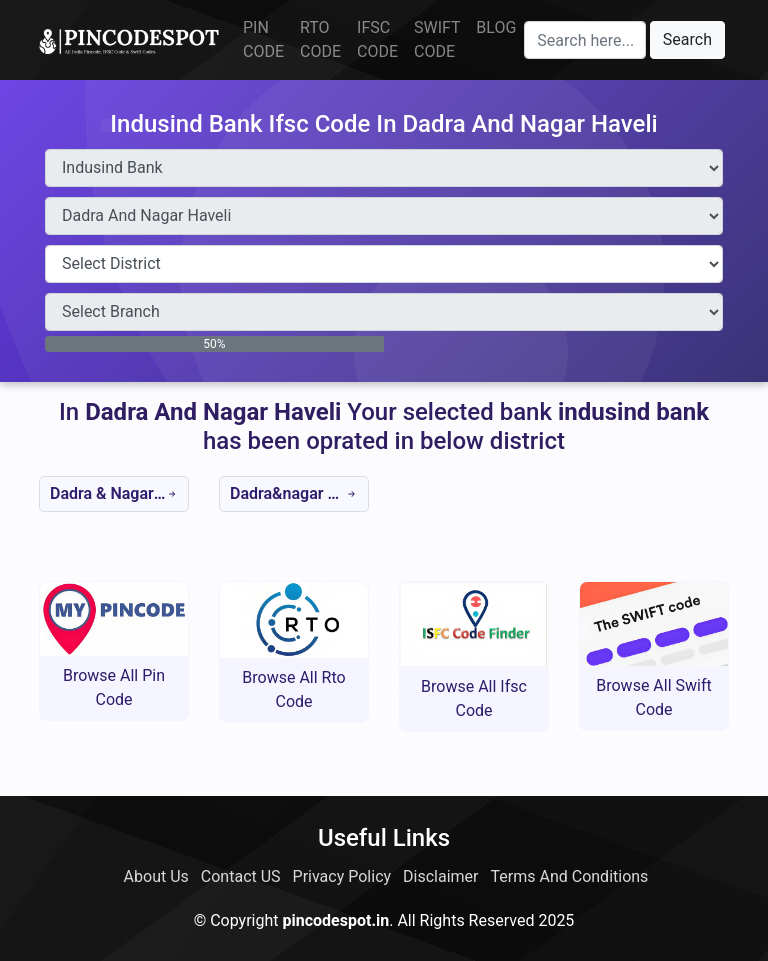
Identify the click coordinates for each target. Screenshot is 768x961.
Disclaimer (440, 876)
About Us (156, 876)
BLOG (496, 27)
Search (687, 39)
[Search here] (585, 40)
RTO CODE (320, 39)
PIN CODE (263, 39)
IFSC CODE (377, 39)
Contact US (241, 876)
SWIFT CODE (437, 39)
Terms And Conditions (570, 876)
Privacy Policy (342, 876)
